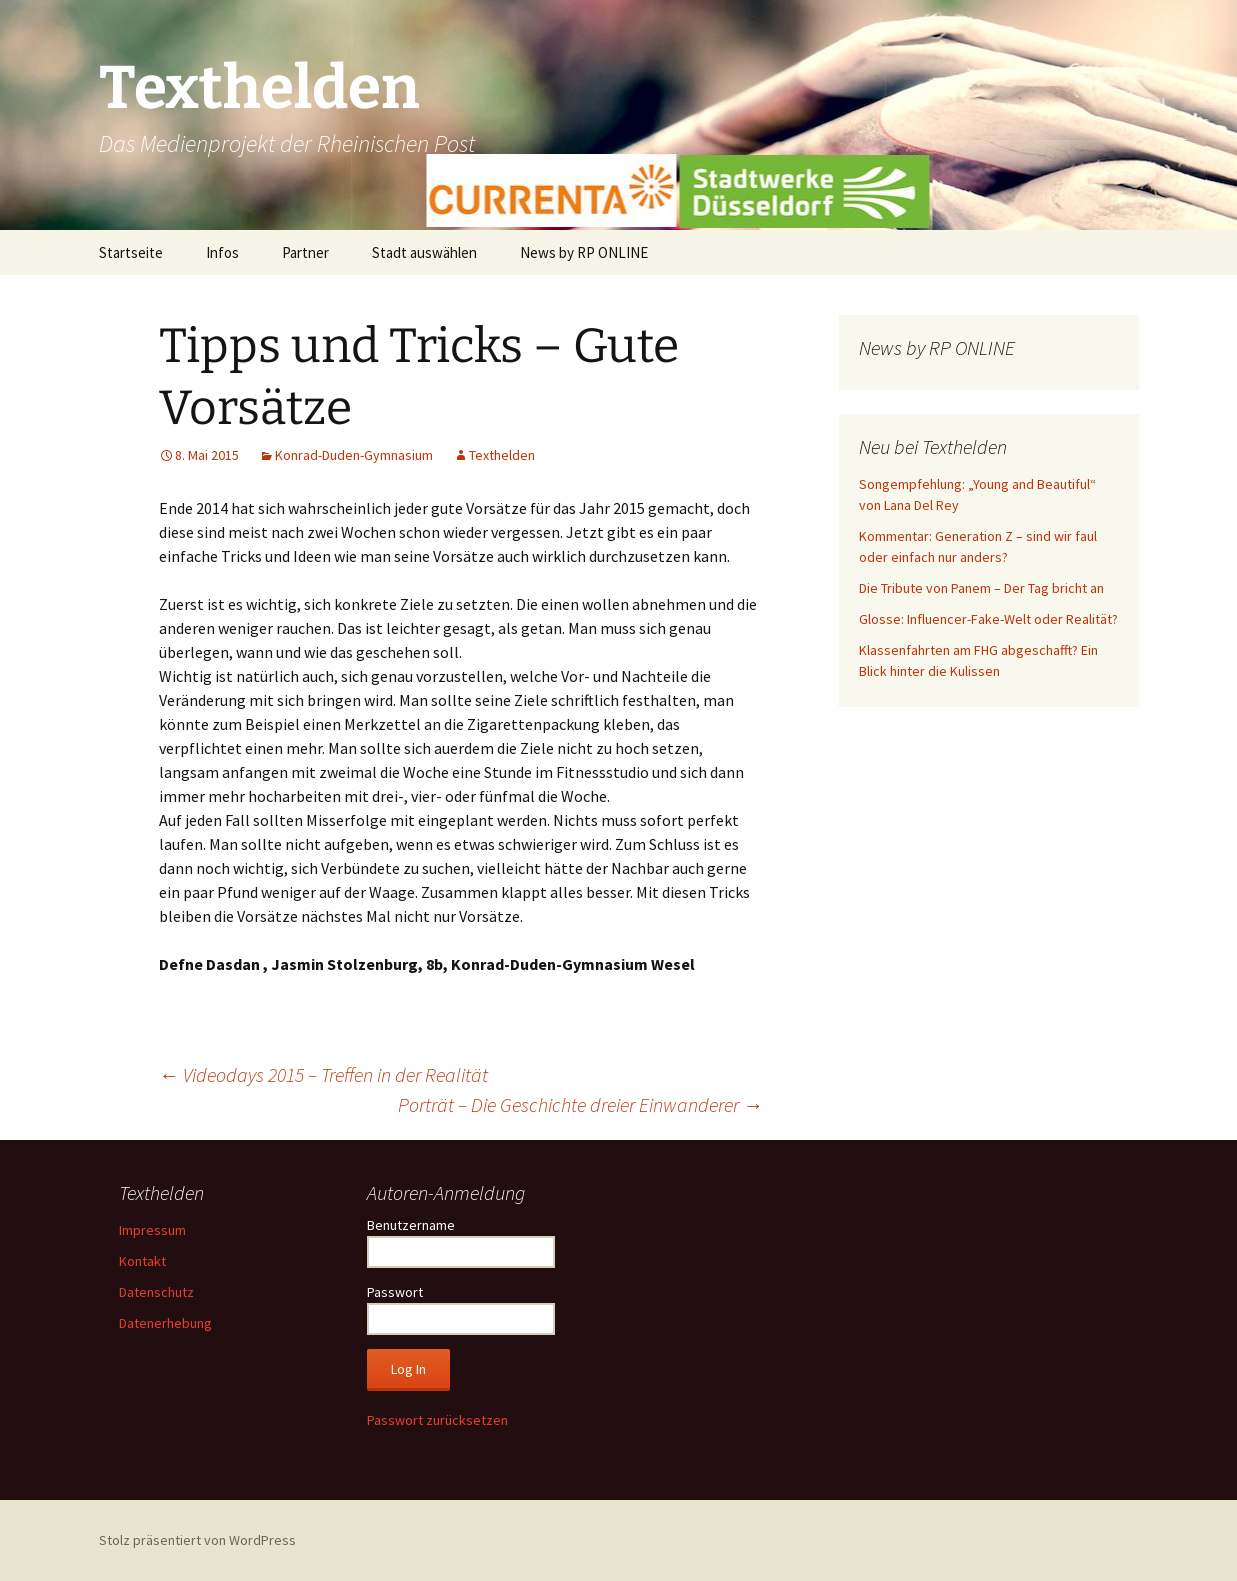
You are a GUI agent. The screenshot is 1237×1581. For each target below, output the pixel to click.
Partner (305, 252)
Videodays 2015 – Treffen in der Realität (323, 1074)
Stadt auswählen (424, 252)
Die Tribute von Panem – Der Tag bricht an (981, 588)
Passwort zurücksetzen (437, 1420)
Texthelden (502, 455)
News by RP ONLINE (584, 252)
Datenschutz (156, 1292)
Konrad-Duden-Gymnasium (354, 455)
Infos (222, 252)
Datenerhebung (165, 1323)
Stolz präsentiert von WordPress (197, 1540)
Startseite (131, 252)
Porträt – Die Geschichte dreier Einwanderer (580, 1104)
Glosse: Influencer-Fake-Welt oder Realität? (988, 619)
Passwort (395, 1292)
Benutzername (411, 1225)
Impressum (152, 1230)
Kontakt (142, 1261)
